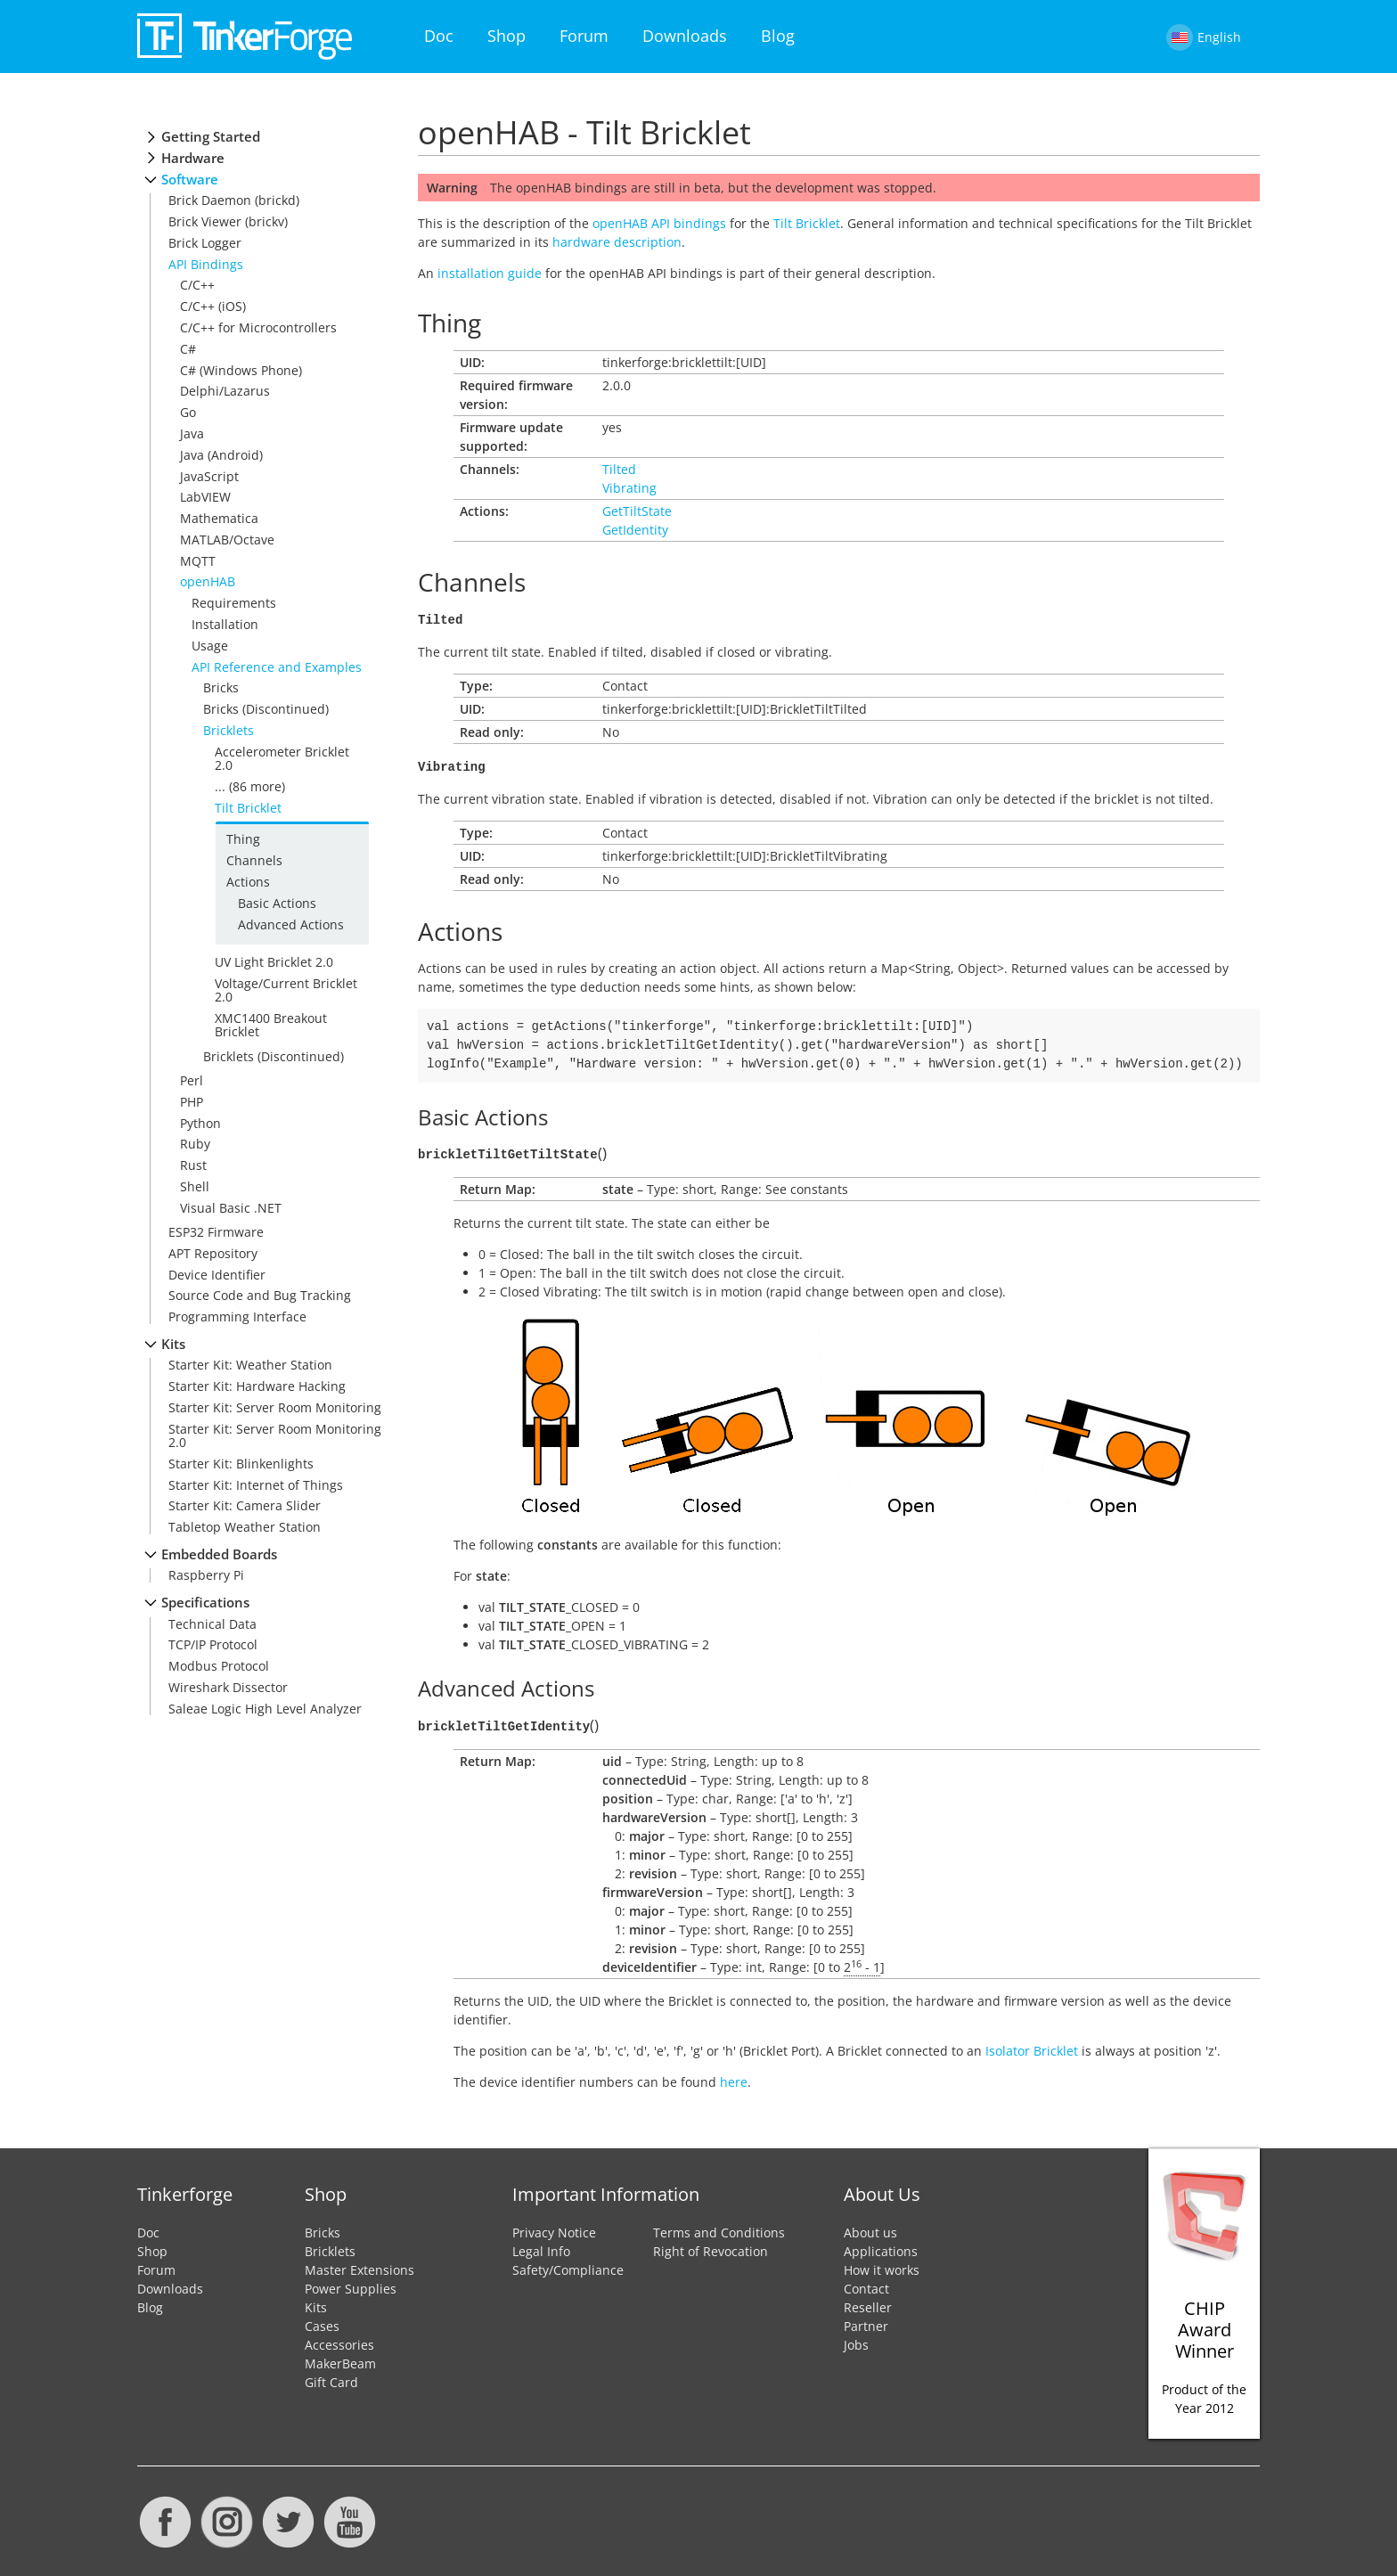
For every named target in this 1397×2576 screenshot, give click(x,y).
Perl (191, 1080)
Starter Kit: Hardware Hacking (257, 1386)
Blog (778, 35)
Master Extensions (359, 2264)
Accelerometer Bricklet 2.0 (282, 758)
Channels (254, 860)
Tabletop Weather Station (244, 1526)
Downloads (684, 35)
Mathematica (219, 518)
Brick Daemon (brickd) (233, 200)
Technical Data (212, 1623)
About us (870, 2227)
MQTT (198, 560)
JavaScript (209, 476)
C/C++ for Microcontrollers (258, 327)
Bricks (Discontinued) (266, 708)
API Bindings (205, 264)
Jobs (856, 2339)
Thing (243, 838)
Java (192, 433)
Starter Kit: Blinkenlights (241, 1463)
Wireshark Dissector (228, 1687)
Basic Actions (277, 903)
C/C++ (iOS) (213, 306)
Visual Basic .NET (231, 1207)
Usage (210, 645)
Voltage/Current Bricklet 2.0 (286, 990)
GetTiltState (637, 511)
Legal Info (541, 2245)
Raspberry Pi (206, 1574)
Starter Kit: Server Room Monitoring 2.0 (274, 1435)
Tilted (619, 469)
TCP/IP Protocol (212, 1644)
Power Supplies (350, 2283)
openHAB (207, 581)
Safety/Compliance (568, 2264)
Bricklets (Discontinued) (273, 1056)
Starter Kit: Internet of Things (255, 1484)
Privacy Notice (554, 2227)
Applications (881, 2245)
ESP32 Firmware (216, 1231)
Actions (248, 881)
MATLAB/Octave (227, 539)
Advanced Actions (291, 924)
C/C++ (197, 284)
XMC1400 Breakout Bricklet (271, 1025)
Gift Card (331, 2376)
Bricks (221, 687)
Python (200, 1123)
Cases (322, 2320)
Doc (438, 35)
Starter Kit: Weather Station (250, 1364)
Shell (194, 1186)
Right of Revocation (710, 2245)
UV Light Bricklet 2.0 (274, 961)
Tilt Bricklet (248, 807)
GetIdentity (635, 529)
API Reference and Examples (277, 666)
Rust (193, 1165)
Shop (506, 35)
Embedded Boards (219, 1554)
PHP (191, 1101)
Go (188, 412)
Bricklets (228, 730)
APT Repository (212, 1253)
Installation (225, 624)
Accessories (339, 2339)
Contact (866, 2283)
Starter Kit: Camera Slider (244, 1505)
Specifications (205, 1602)
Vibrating (629, 487)
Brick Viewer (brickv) (228, 221)
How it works (881, 2264)
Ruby (195, 1143)
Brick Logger (204, 242)
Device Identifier (217, 1274)
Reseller (868, 2302)
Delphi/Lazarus (225, 390)
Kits (173, 1344)
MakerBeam (340, 2358)
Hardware (193, 158)
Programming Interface (237, 1316)
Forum (584, 35)
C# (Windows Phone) (241, 370)
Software (189, 179)
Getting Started (210, 136)
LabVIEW (205, 496)
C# (188, 348)
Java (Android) (221, 454)
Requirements (234, 602)
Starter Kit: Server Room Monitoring (274, 1407)
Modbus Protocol (218, 1665)
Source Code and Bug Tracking (259, 1295)
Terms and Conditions (719, 2227)
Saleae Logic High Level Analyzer (265, 1708)
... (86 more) (250, 786)
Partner (866, 2320)
